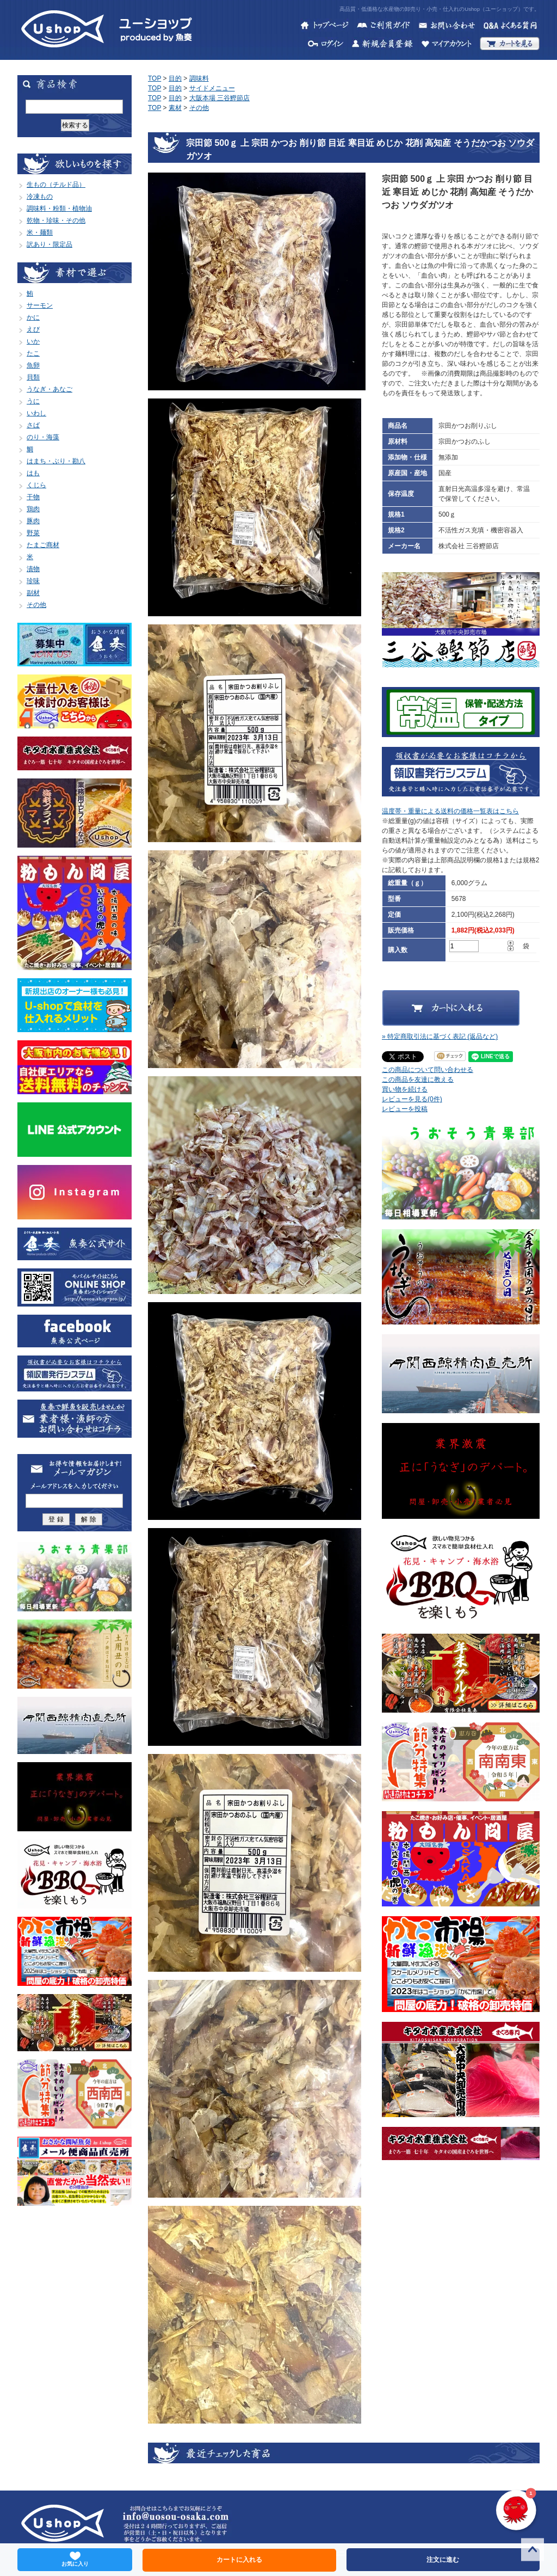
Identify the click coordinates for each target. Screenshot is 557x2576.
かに (33, 317)
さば (33, 425)
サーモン (40, 305)
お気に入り (75, 2559)
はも (33, 473)
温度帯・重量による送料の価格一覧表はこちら (450, 811)
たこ (33, 353)
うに (33, 401)
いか (33, 341)
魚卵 (33, 365)
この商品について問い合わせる (427, 1070)
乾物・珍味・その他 (56, 220)
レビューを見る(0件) (412, 1099)
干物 (33, 497)
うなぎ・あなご (49, 389)
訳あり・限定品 (49, 244)
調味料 (199, 78)
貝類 (33, 377)
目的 (175, 78)
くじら (36, 485)
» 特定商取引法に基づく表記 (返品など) (440, 1036)
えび (33, 329)
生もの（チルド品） (56, 184)
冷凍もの (40, 196)
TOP (154, 78)
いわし (36, 413)
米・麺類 (40, 232)
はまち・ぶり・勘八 (56, 461)
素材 (175, 108)
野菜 (33, 533)
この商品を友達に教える (418, 1079)
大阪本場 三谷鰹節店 (219, 98)
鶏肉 (33, 509)
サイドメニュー (212, 88)
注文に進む (442, 2559)
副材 (33, 593)
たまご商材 (43, 545)
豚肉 (33, 521)
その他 (36, 605)
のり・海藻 (43, 437)
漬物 (33, 569)
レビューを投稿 (405, 1109)
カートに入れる (239, 2559)
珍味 (33, 581)
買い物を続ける (405, 1089)
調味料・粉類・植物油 (59, 208)
